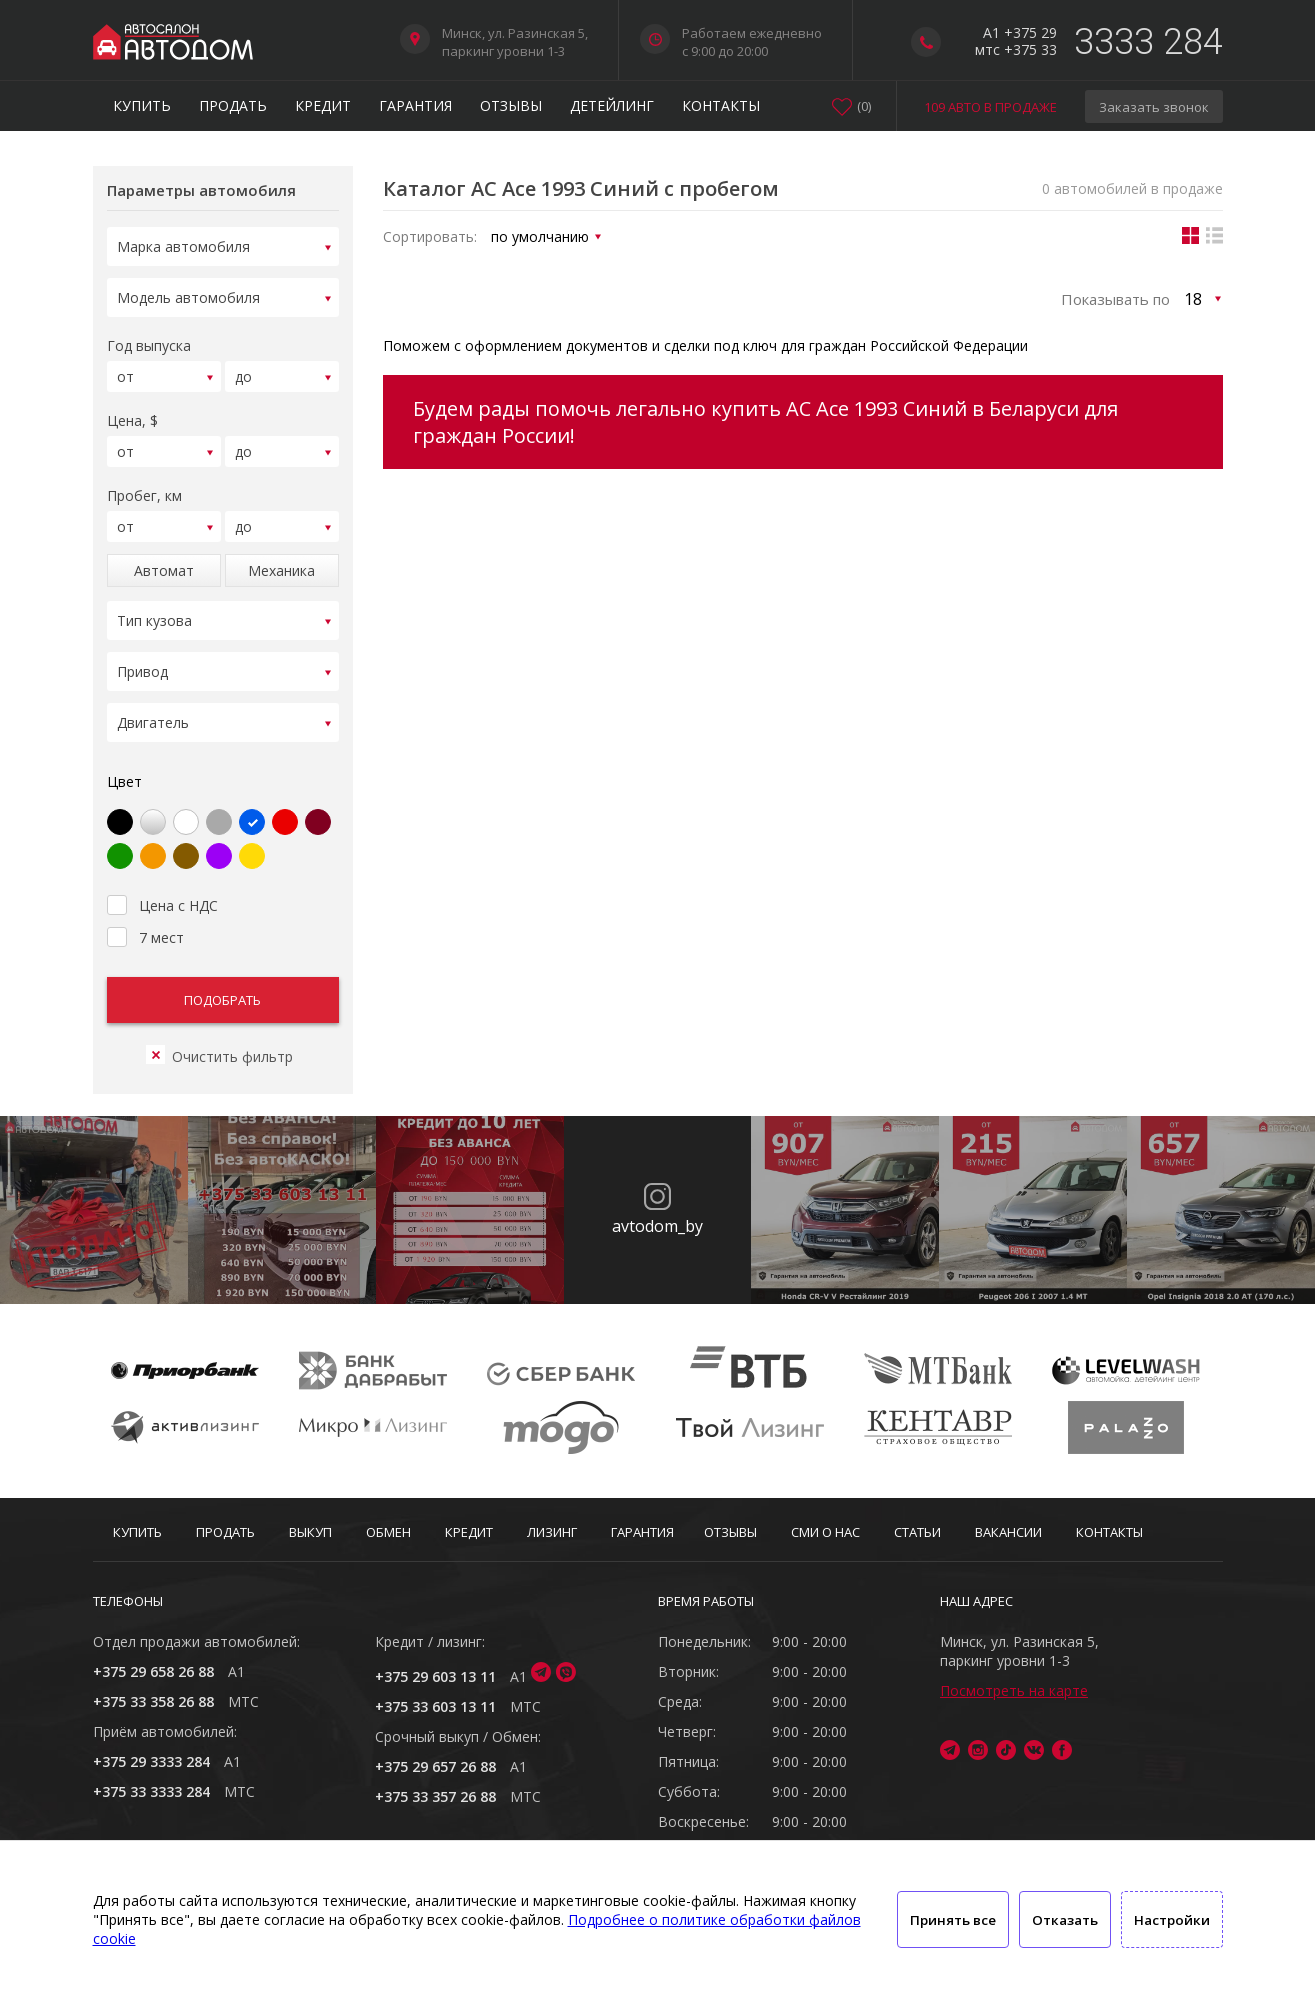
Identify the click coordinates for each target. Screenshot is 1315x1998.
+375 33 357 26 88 (435, 1796)
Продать (233, 105)
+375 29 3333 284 (151, 1761)
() (864, 106)
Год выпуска (149, 339)
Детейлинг (612, 105)
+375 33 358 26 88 (153, 1701)
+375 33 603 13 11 (435, 1706)
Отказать (1065, 1920)
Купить (142, 105)
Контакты (721, 105)
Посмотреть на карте (1014, 1690)
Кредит (323, 105)
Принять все (953, 1920)
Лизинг (552, 1532)
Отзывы (511, 105)
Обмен (388, 1532)
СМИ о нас (825, 1532)
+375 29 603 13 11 (435, 1676)
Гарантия (415, 105)
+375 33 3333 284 (151, 1791)
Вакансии (1008, 1532)
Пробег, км (144, 483)
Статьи (917, 1532)
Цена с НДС (162, 891)
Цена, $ (132, 411)
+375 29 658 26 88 (153, 1671)
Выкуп (310, 1532)
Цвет (124, 769)
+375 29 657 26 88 (435, 1766)
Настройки (1172, 1920)
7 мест (145, 923)
